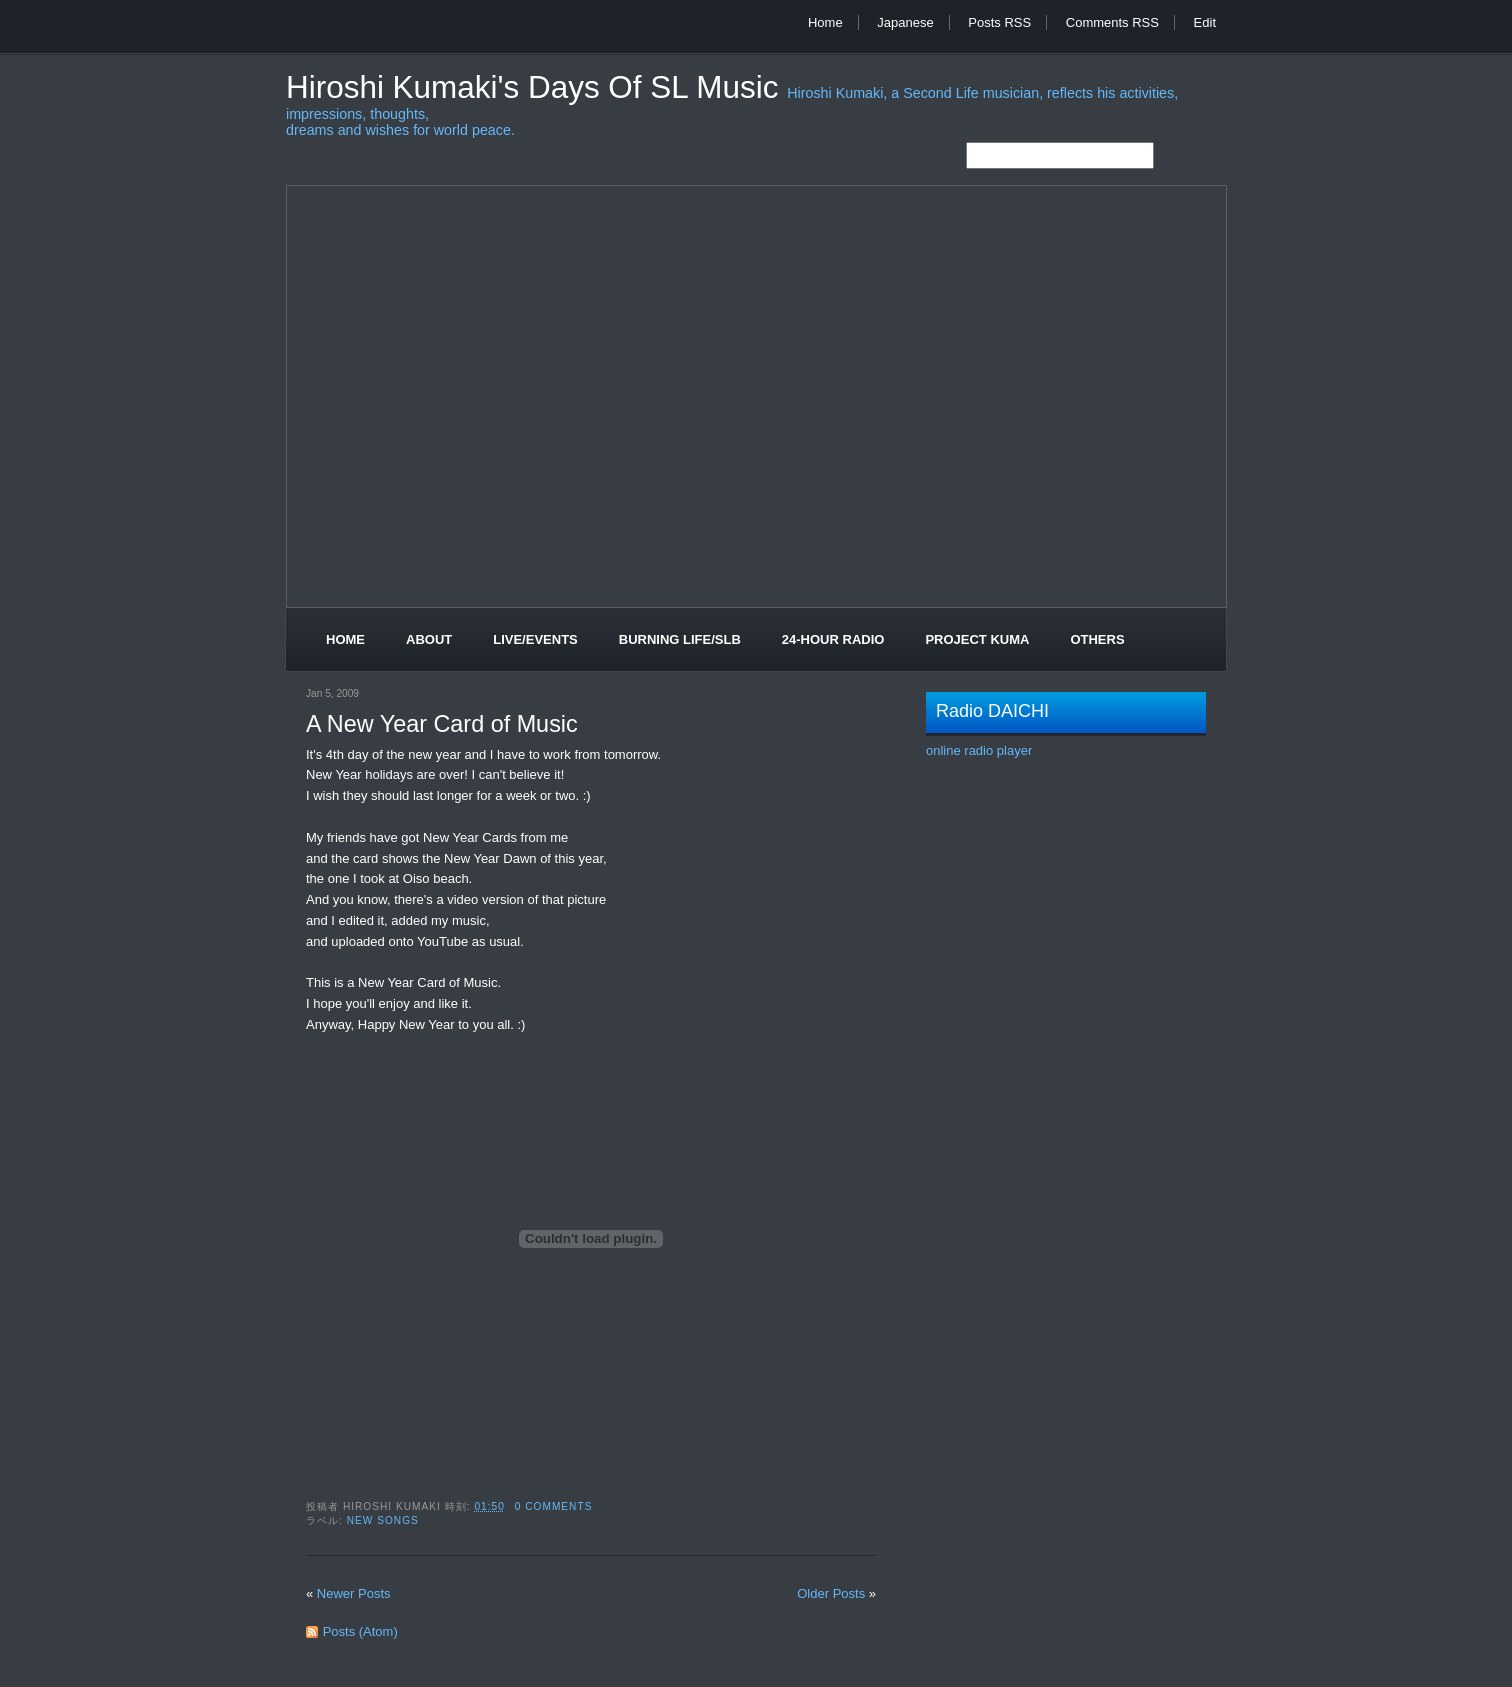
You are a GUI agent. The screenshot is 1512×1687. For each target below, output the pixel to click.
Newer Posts (354, 1593)
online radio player (979, 750)
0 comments (554, 1506)
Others (1097, 639)
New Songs (383, 1520)
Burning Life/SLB (680, 639)
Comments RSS (1112, 22)
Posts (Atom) (360, 1631)
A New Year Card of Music (442, 724)
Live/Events (535, 639)
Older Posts (831, 1593)
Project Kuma (977, 639)
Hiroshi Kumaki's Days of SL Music (536, 87)
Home (825, 22)
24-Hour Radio (833, 639)
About (429, 639)
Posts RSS (999, 22)
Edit (1205, 22)
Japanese (905, 22)
